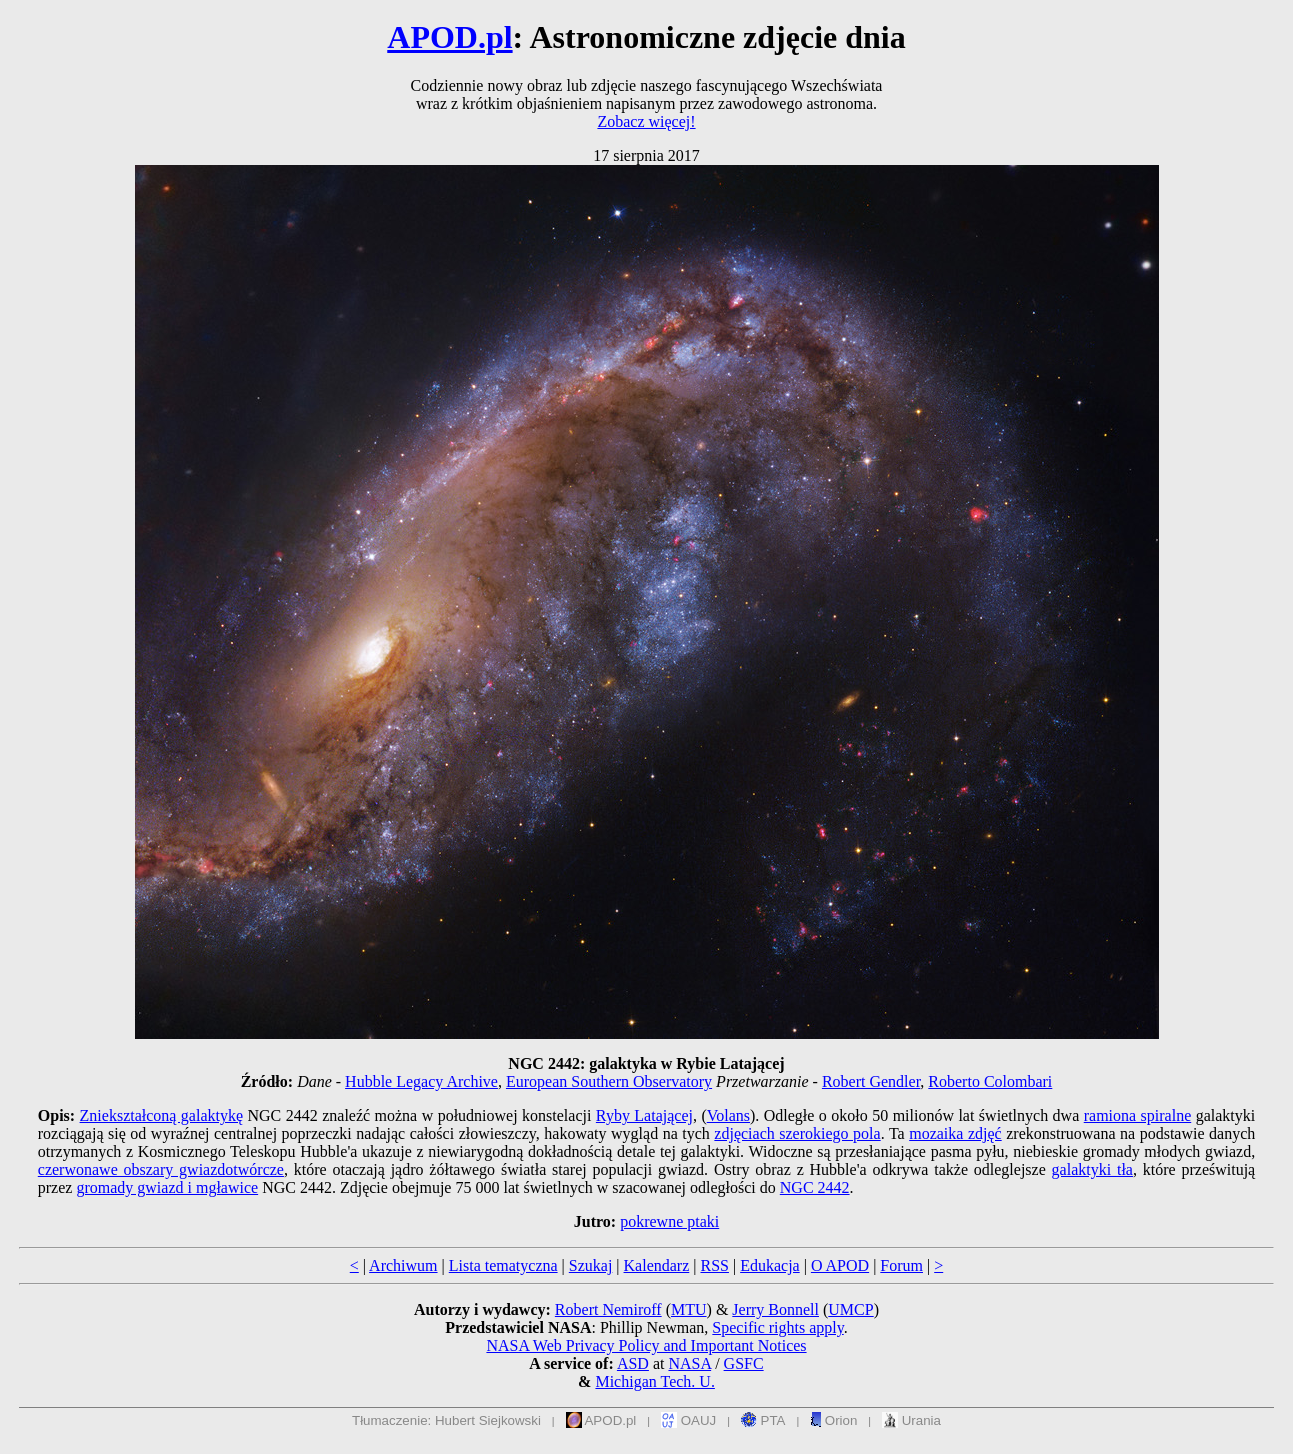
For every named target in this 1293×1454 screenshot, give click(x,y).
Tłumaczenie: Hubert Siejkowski (446, 1420)
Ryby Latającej (644, 1115)
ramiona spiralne (1138, 1115)
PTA (763, 1420)
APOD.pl (449, 37)
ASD (633, 1363)
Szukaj (591, 1265)
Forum (901, 1265)
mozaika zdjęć (955, 1133)
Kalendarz (657, 1265)
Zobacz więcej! (646, 121)
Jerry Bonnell (775, 1309)
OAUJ (688, 1420)
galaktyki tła (1092, 1169)
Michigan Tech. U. (654, 1381)
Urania (911, 1420)
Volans (728, 1115)
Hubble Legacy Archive (421, 1081)
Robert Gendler (871, 1081)
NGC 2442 (815, 1187)
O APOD (840, 1265)
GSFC (744, 1363)
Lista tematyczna (503, 1265)
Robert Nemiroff (608, 1309)
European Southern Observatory (609, 1081)
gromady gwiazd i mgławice (167, 1187)
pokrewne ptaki (669, 1221)
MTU (689, 1309)
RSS (714, 1265)
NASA (689, 1363)
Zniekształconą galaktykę (161, 1115)
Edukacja (770, 1265)
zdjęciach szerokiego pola (797, 1133)
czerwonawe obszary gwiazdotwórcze (161, 1169)
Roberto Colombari (990, 1081)
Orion (833, 1420)
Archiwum (403, 1265)
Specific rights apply (777, 1327)
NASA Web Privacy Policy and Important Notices (646, 1345)
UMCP (850, 1309)
